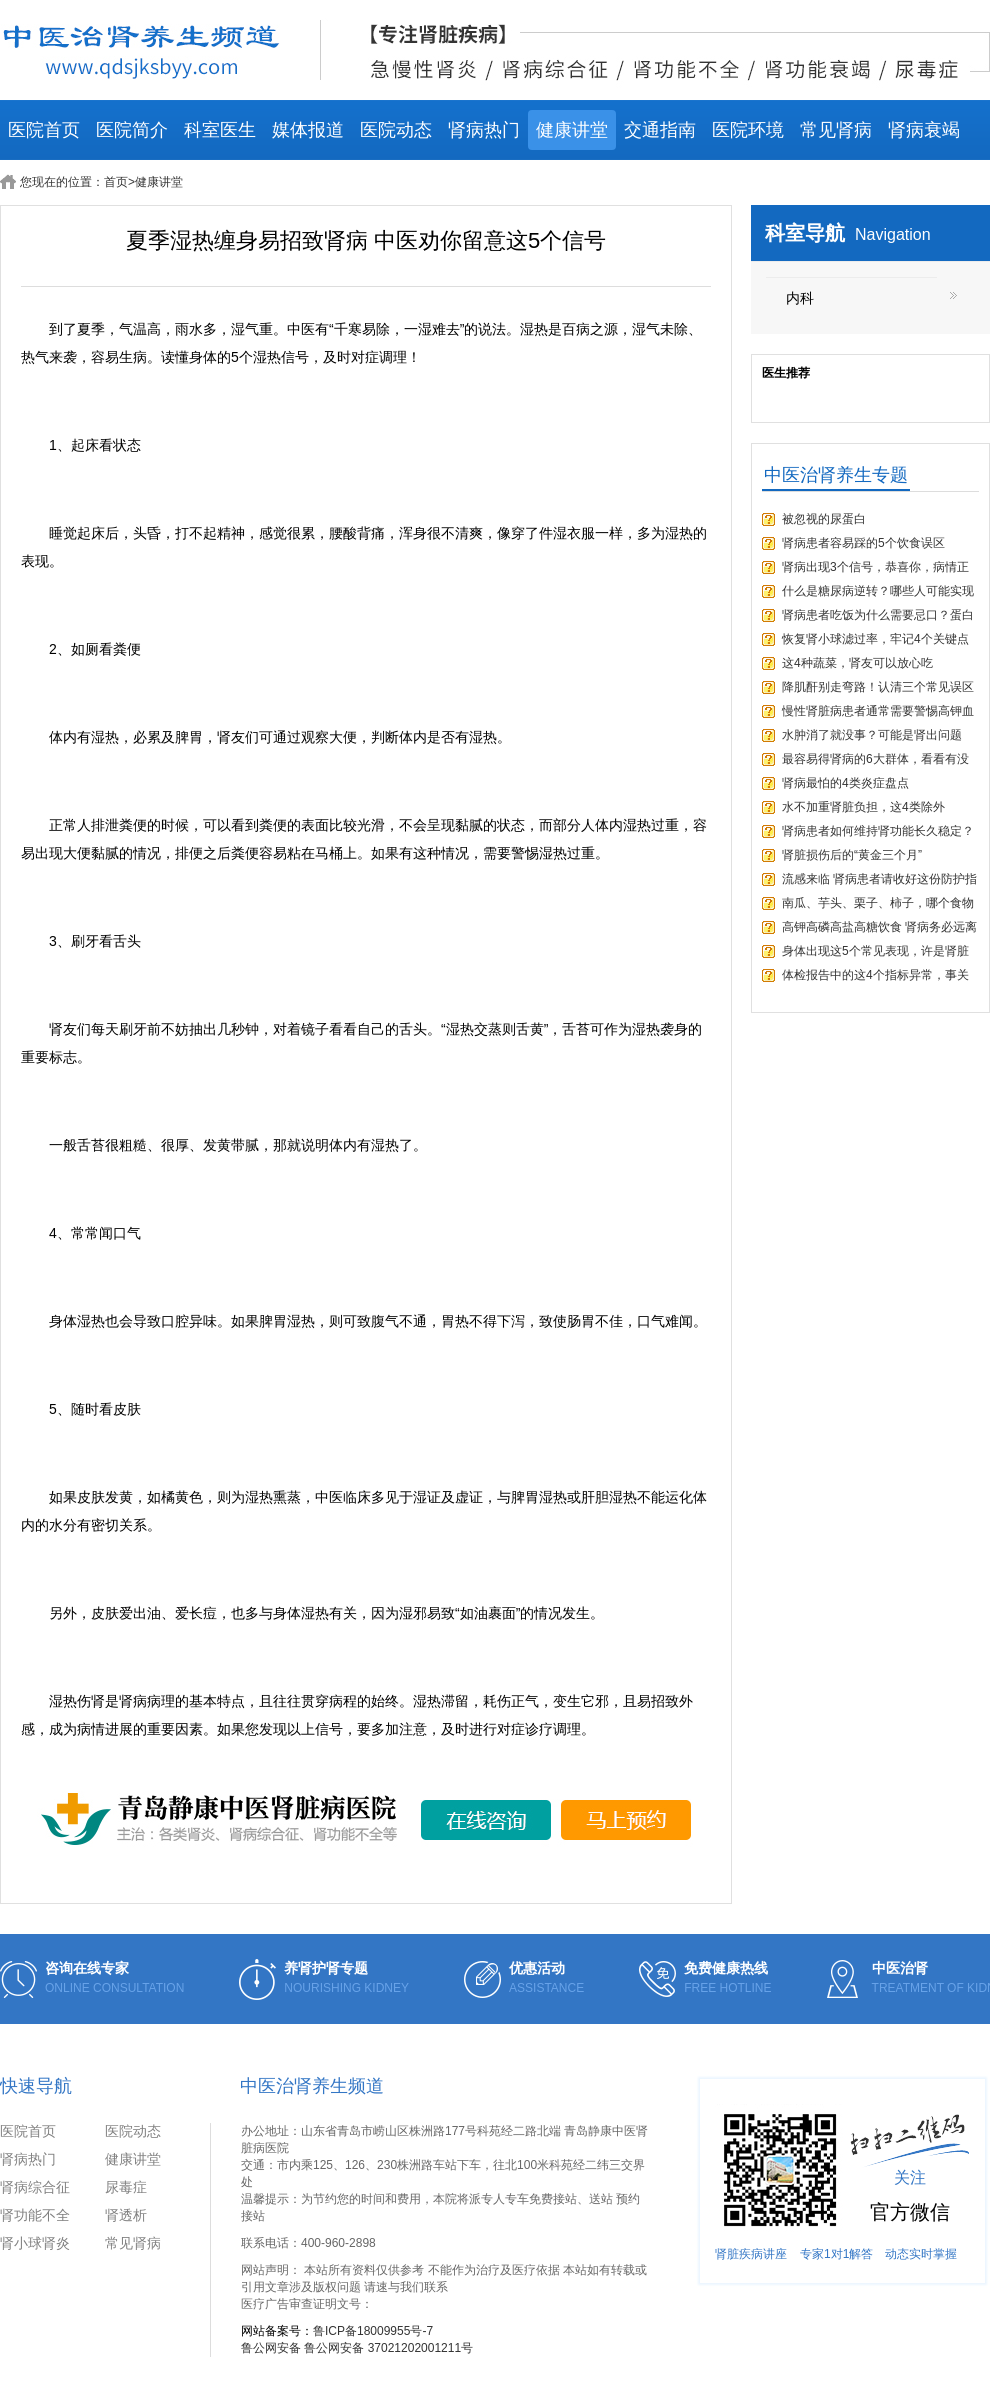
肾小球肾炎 (35, 2243)
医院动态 (396, 130)
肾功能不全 (35, 2215)
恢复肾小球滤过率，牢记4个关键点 (875, 639)
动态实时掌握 (921, 2254)
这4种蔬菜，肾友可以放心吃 (857, 663)
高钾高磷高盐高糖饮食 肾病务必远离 (879, 927)
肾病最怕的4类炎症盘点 (845, 783)
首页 (116, 182)
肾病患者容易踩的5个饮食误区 (863, 543)
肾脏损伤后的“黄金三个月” (852, 855)
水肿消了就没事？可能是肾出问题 (872, 735)
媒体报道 (308, 130)
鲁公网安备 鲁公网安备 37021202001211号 (357, 2348)
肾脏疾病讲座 (751, 2254)
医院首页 (44, 130)
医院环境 (748, 130)
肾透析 (126, 2215)
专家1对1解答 (836, 2254)
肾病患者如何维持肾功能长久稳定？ (878, 831)
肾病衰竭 (924, 130)
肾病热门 (484, 130)
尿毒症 (126, 2187)
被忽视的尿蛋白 (824, 519)
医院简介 (132, 130)
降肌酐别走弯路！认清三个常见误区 (878, 687)
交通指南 (660, 130)
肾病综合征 (35, 2187)
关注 (910, 2177)
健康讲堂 (572, 130)
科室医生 (220, 130)
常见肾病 (836, 130)
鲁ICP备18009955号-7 (373, 2331)
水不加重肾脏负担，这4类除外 (863, 807)
